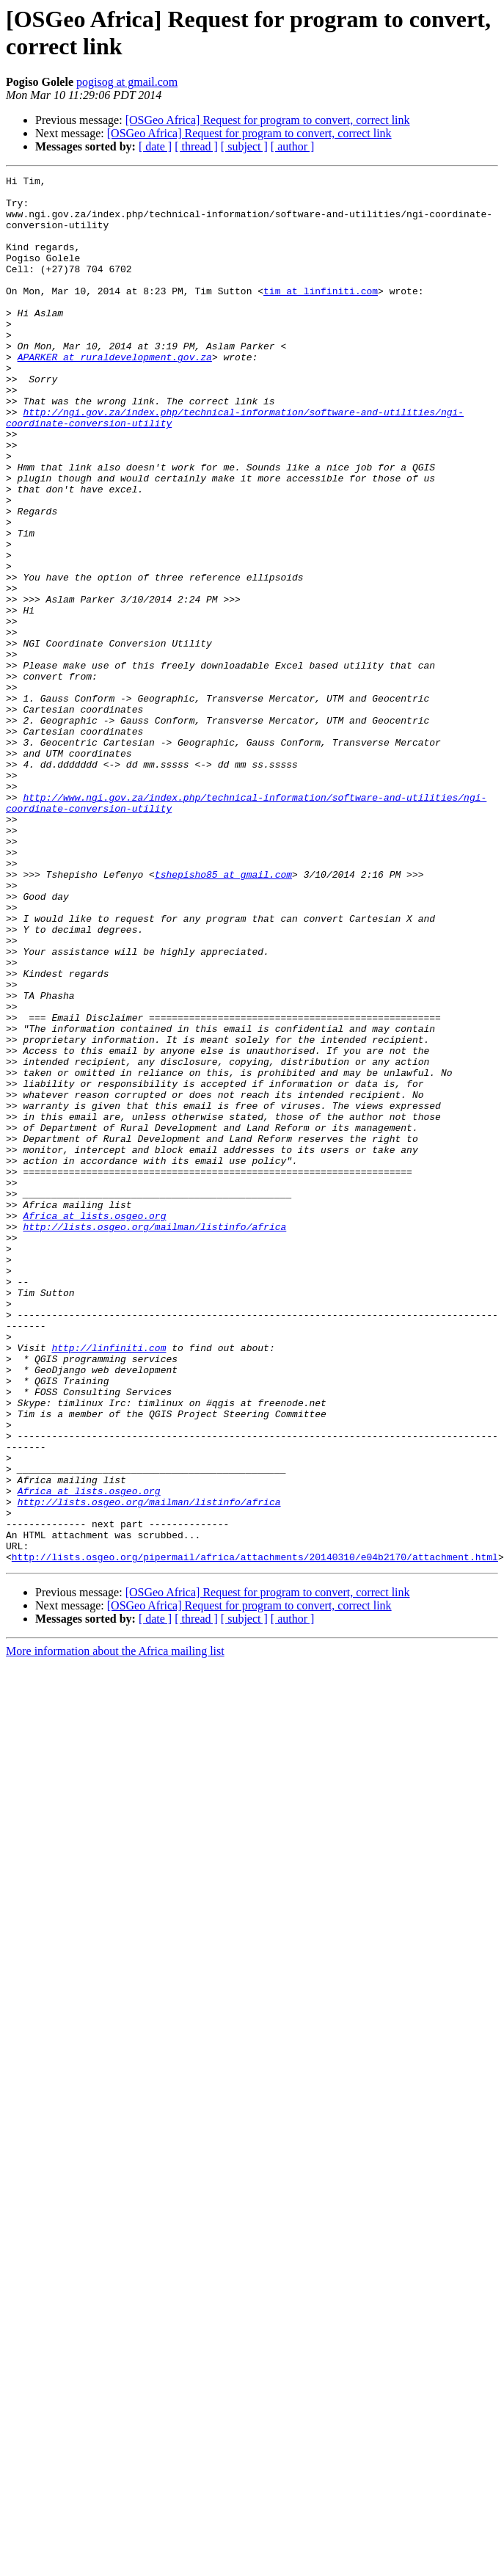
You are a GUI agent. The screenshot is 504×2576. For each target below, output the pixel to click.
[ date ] (155, 146)
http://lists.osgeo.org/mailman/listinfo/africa (154, 1437)
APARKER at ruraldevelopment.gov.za (115, 394)
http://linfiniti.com (108, 1583)
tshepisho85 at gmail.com (223, 1015)
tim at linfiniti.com (320, 314)
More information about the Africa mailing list (115, 1928)
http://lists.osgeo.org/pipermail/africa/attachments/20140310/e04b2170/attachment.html (255, 1834)
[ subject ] (244, 146)
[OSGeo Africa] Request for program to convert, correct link (267, 120)
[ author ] (293, 146)
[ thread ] (196, 146)
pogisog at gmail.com (127, 82)
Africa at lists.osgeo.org (94, 1424)
